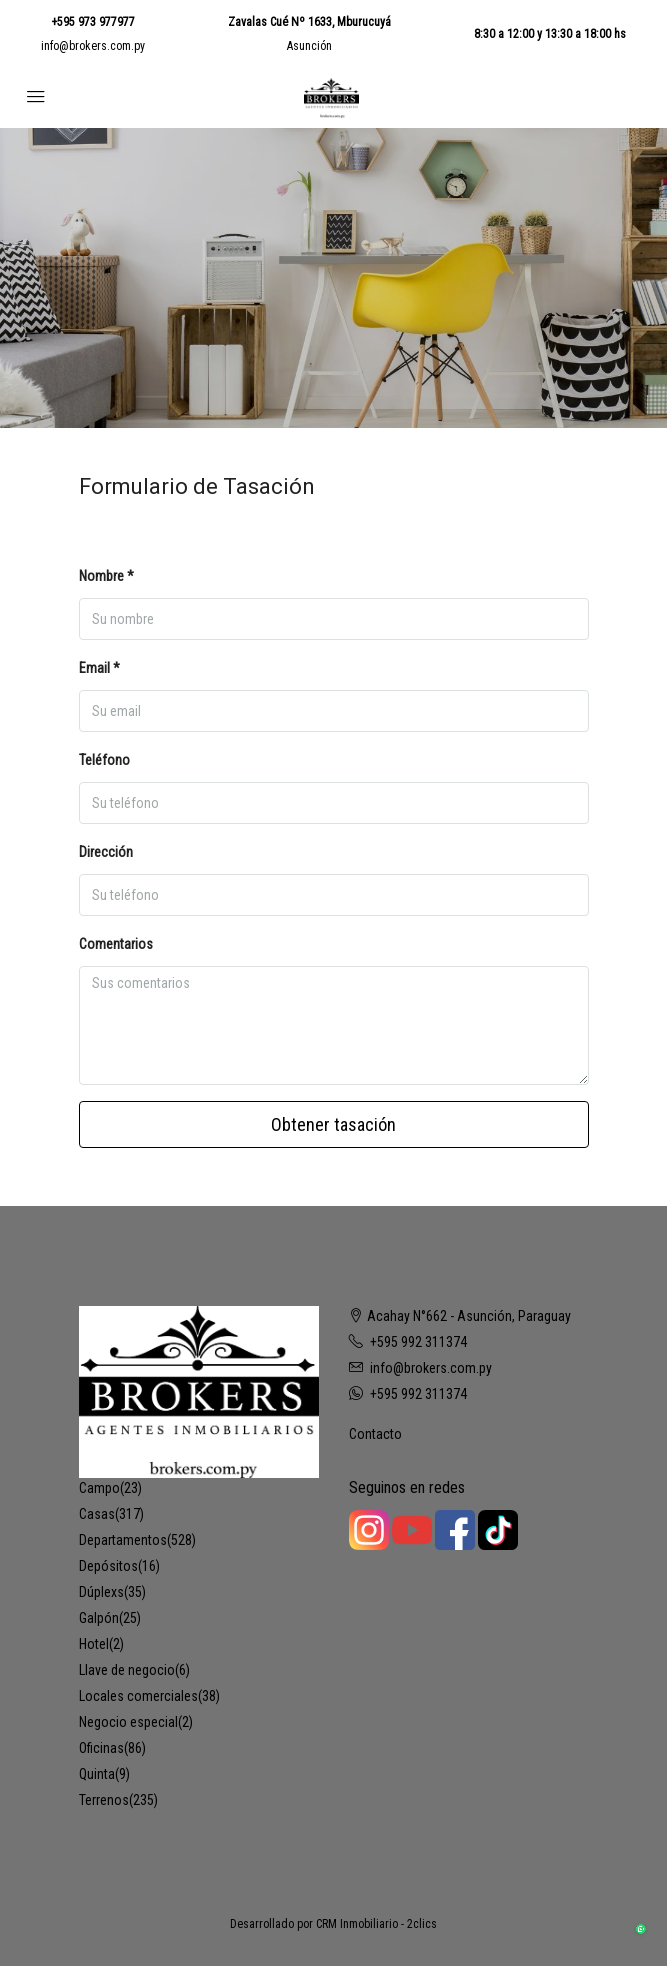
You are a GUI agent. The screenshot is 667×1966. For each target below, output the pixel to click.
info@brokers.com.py (93, 46)
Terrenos (104, 1800)
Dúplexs (101, 1592)
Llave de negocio (127, 1670)
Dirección (106, 852)
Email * (99, 668)
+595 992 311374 (418, 1342)
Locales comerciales (138, 1696)
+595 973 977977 (93, 22)
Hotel (94, 1644)
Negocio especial (128, 1722)
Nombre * (106, 576)
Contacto (375, 1434)
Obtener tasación (333, 1124)
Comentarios (116, 944)
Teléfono (104, 760)
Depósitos (108, 1566)
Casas (97, 1514)
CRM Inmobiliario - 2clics (376, 1924)
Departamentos (123, 1540)
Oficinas (101, 1748)
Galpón (99, 1618)
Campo (99, 1488)
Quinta (97, 1774)
